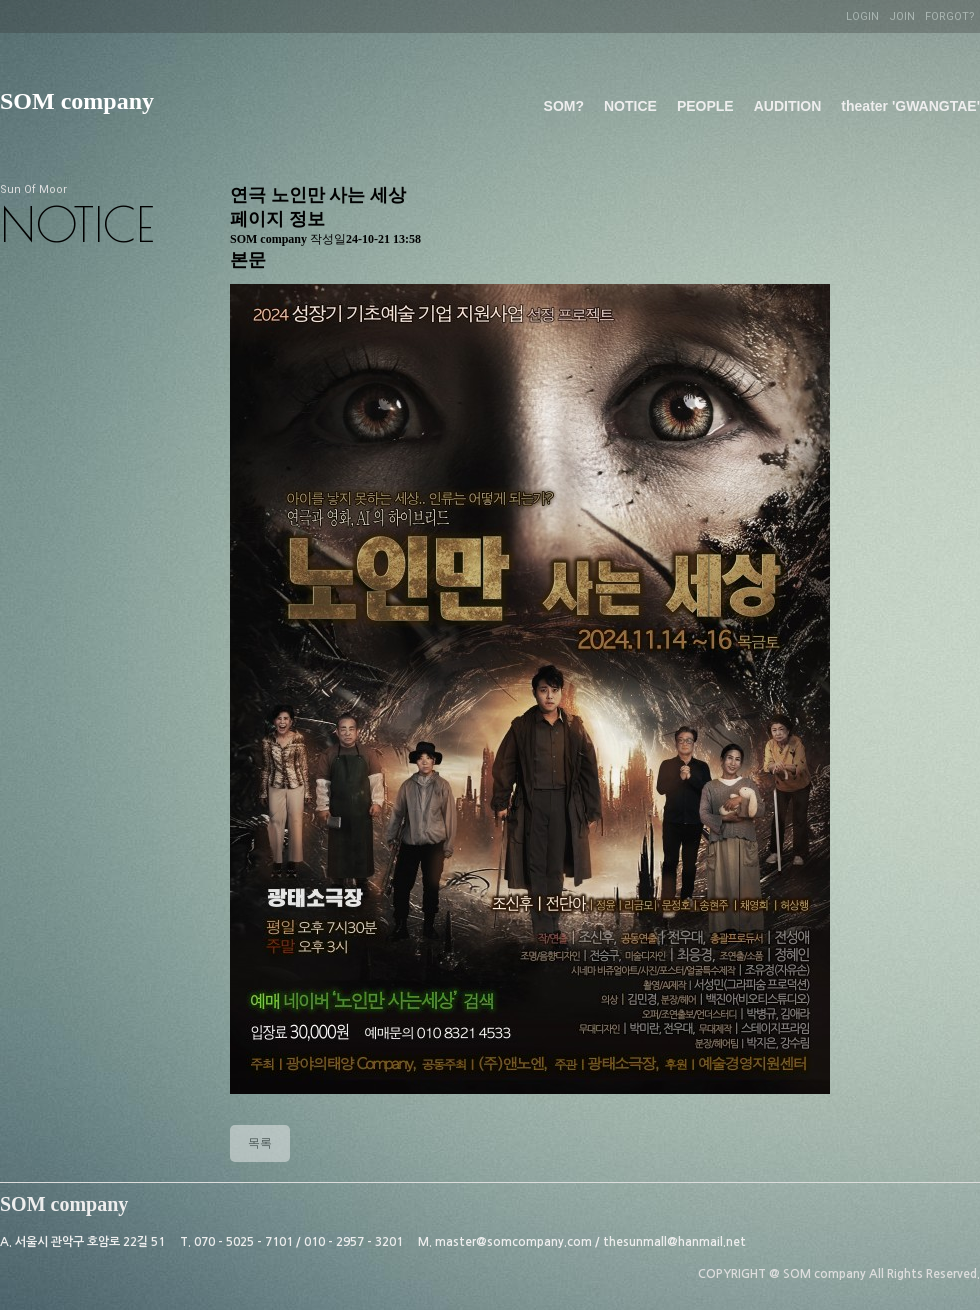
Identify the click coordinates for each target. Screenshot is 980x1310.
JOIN (902, 16)
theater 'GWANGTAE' (910, 106)
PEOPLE (705, 106)
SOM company (77, 101)
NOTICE (630, 106)
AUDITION (788, 106)
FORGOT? (950, 16)
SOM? (564, 106)
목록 (260, 1143)
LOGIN (862, 16)
